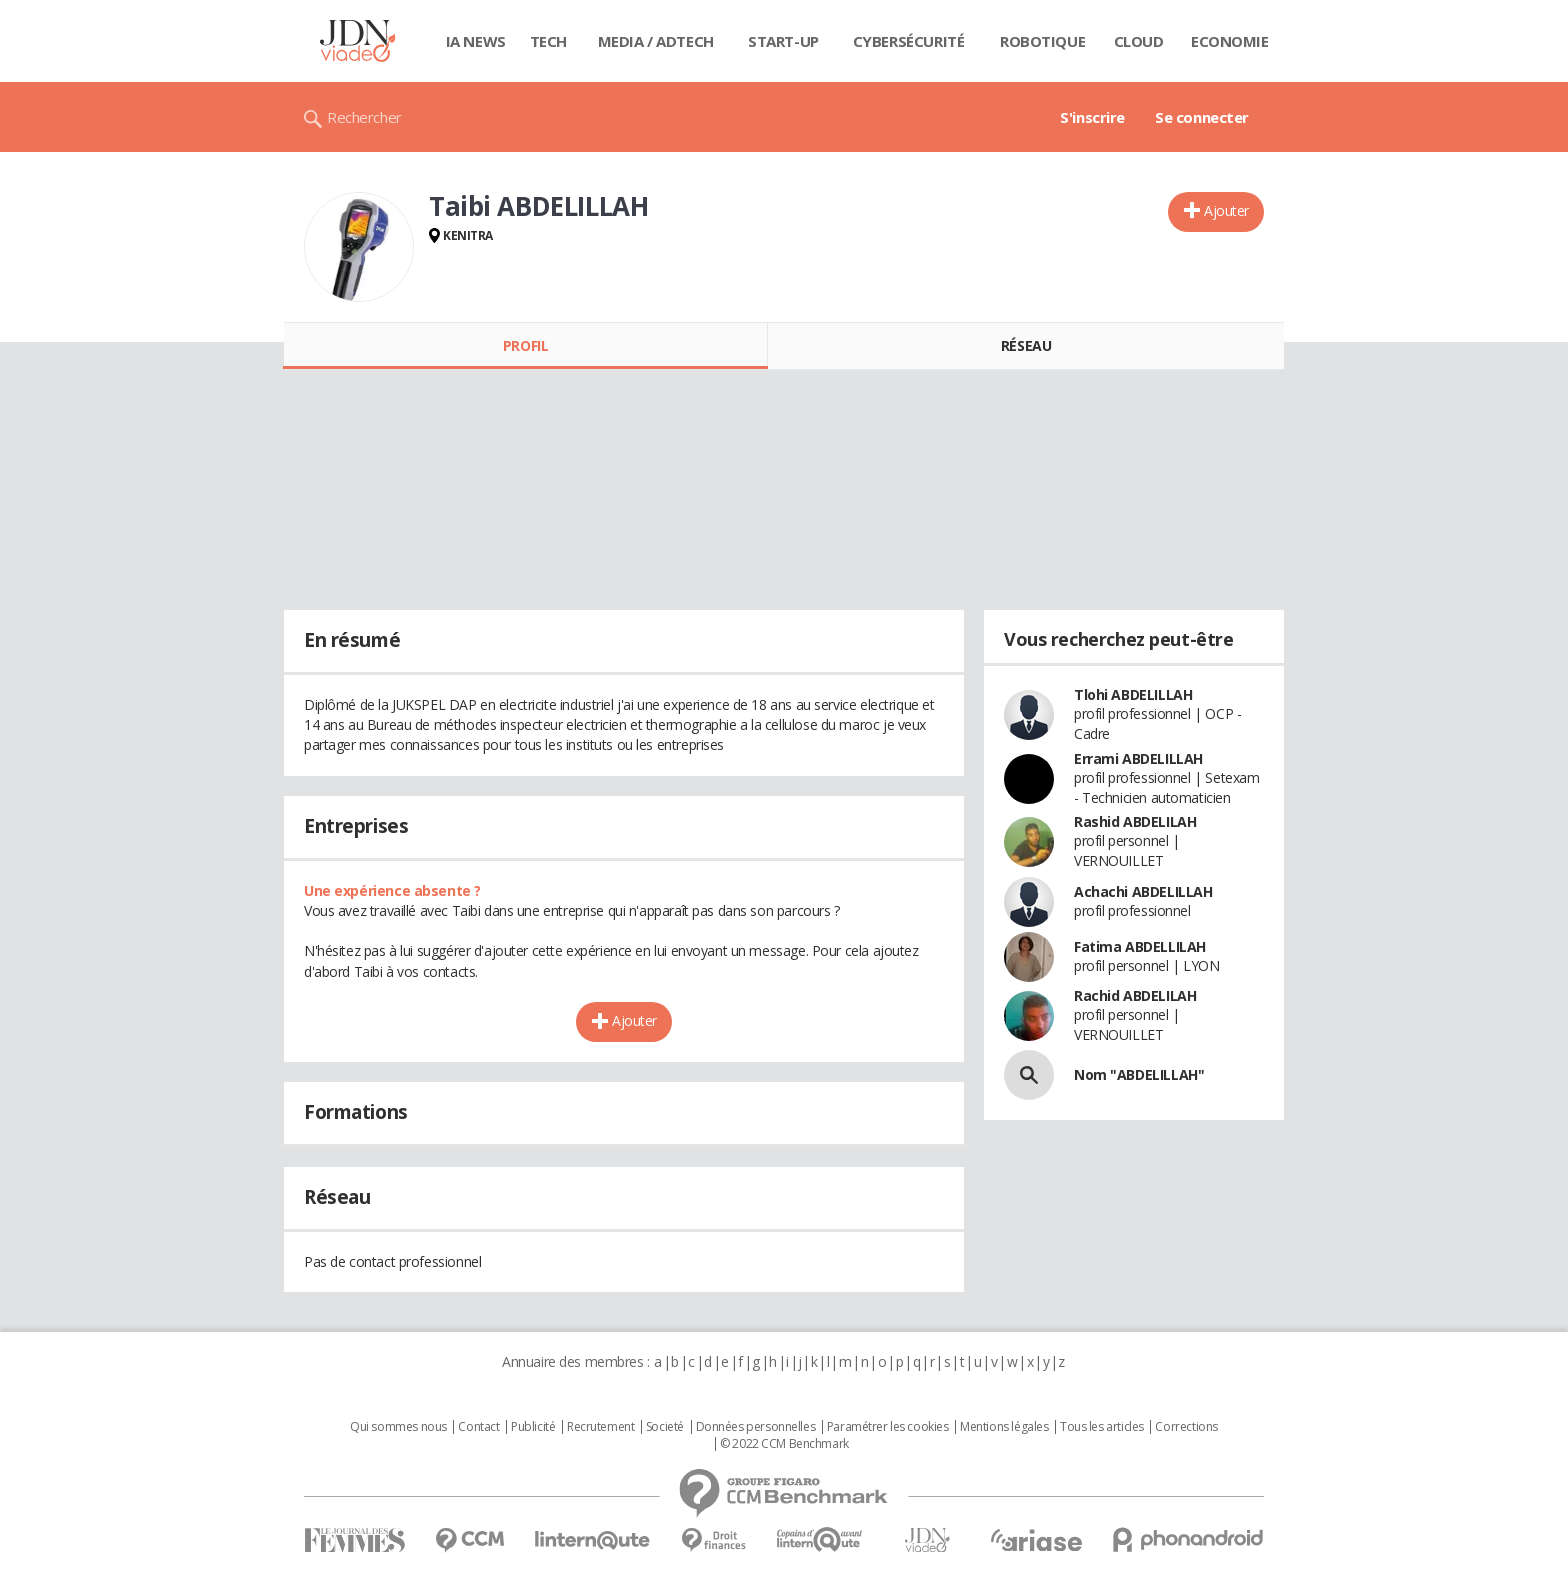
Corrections (1186, 1427)
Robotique (1042, 41)
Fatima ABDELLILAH (1140, 946)
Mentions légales (1004, 1427)
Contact (478, 1427)
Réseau (1026, 345)
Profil (525, 345)
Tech (548, 41)
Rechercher (364, 117)
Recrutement (600, 1427)
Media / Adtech (656, 41)
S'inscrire (1092, 117)
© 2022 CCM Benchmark (784, 1444)
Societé (665, 1427)
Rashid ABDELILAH (1135, 821)
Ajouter (1226, 210)
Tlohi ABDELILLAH (1133, 694)
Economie (1230, 41)
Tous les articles (1102, 1427)
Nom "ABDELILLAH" (1139, 1074)
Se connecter (1202, 117)
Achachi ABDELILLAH (1143, 891)
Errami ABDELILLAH (1138, 758)
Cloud (1139, 41)
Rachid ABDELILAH (1135, 995)
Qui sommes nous (398, 1427)
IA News (476, 41)
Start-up (783, 41)
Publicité (533, 1427)
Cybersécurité (909, 41)
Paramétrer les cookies (888, 1427)
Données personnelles (756, 1427)
